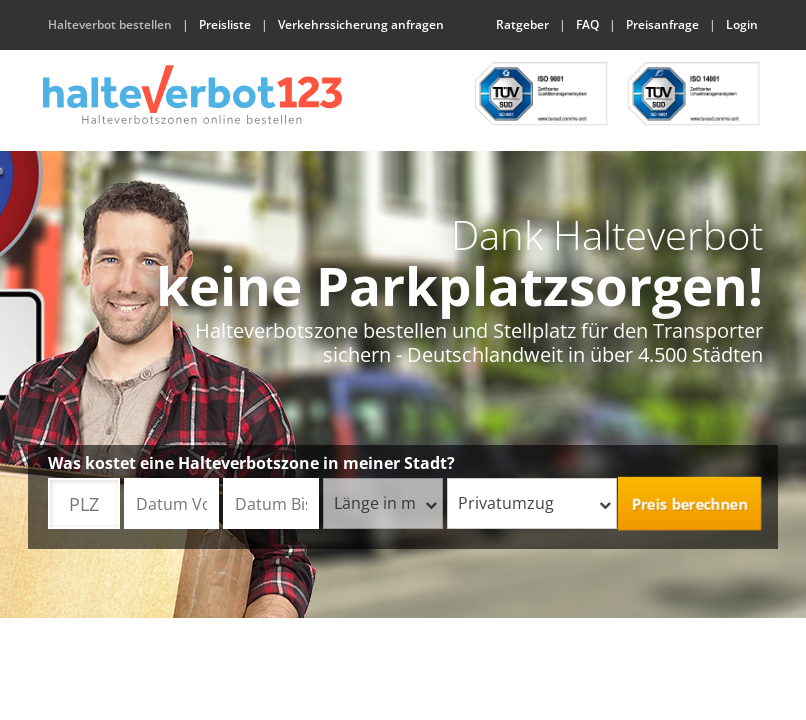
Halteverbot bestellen (110, 24)
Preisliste (225, 24)
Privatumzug (534, 503)
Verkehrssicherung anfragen (361, 24)
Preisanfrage (662, 24)
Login (742, 24)
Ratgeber (522, 24)
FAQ (587, 24)
